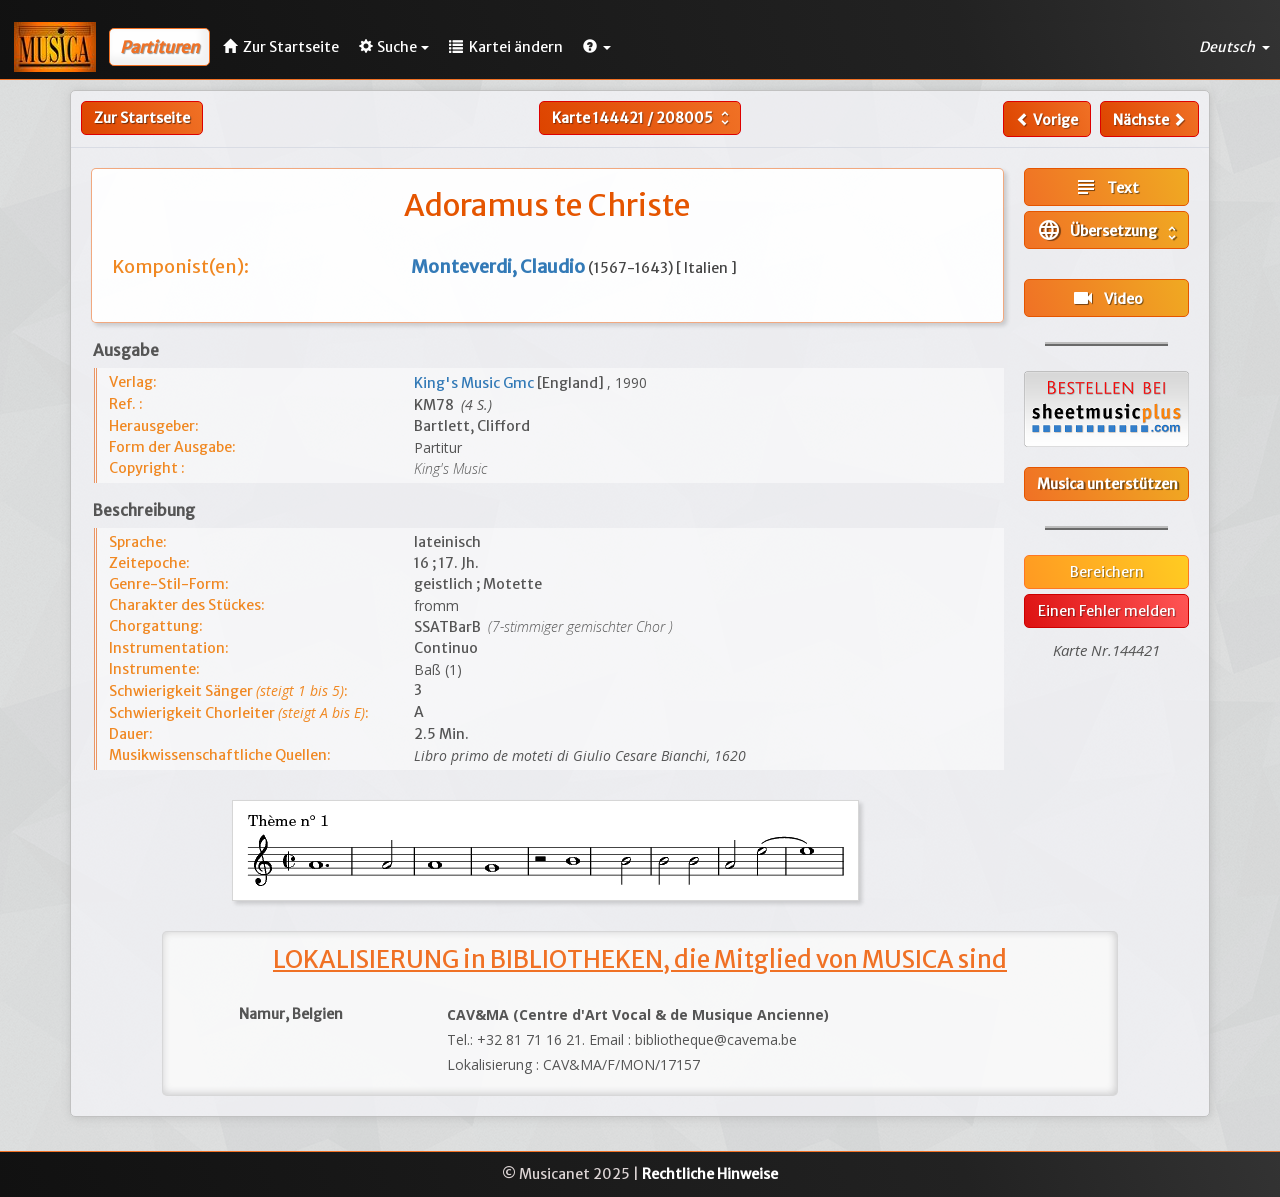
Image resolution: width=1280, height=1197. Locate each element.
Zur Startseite (142, 118)
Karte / (643, 118)
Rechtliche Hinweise (710, 1174)
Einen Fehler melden (1107, 611)
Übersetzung (1109, 230)
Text (1106, 187)
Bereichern (1107, 572)
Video (1107, 298)
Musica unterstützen (1107, 484)
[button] (597, 47)
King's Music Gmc (475, 383)
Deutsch (1234, 47)
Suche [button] (394, 47)
